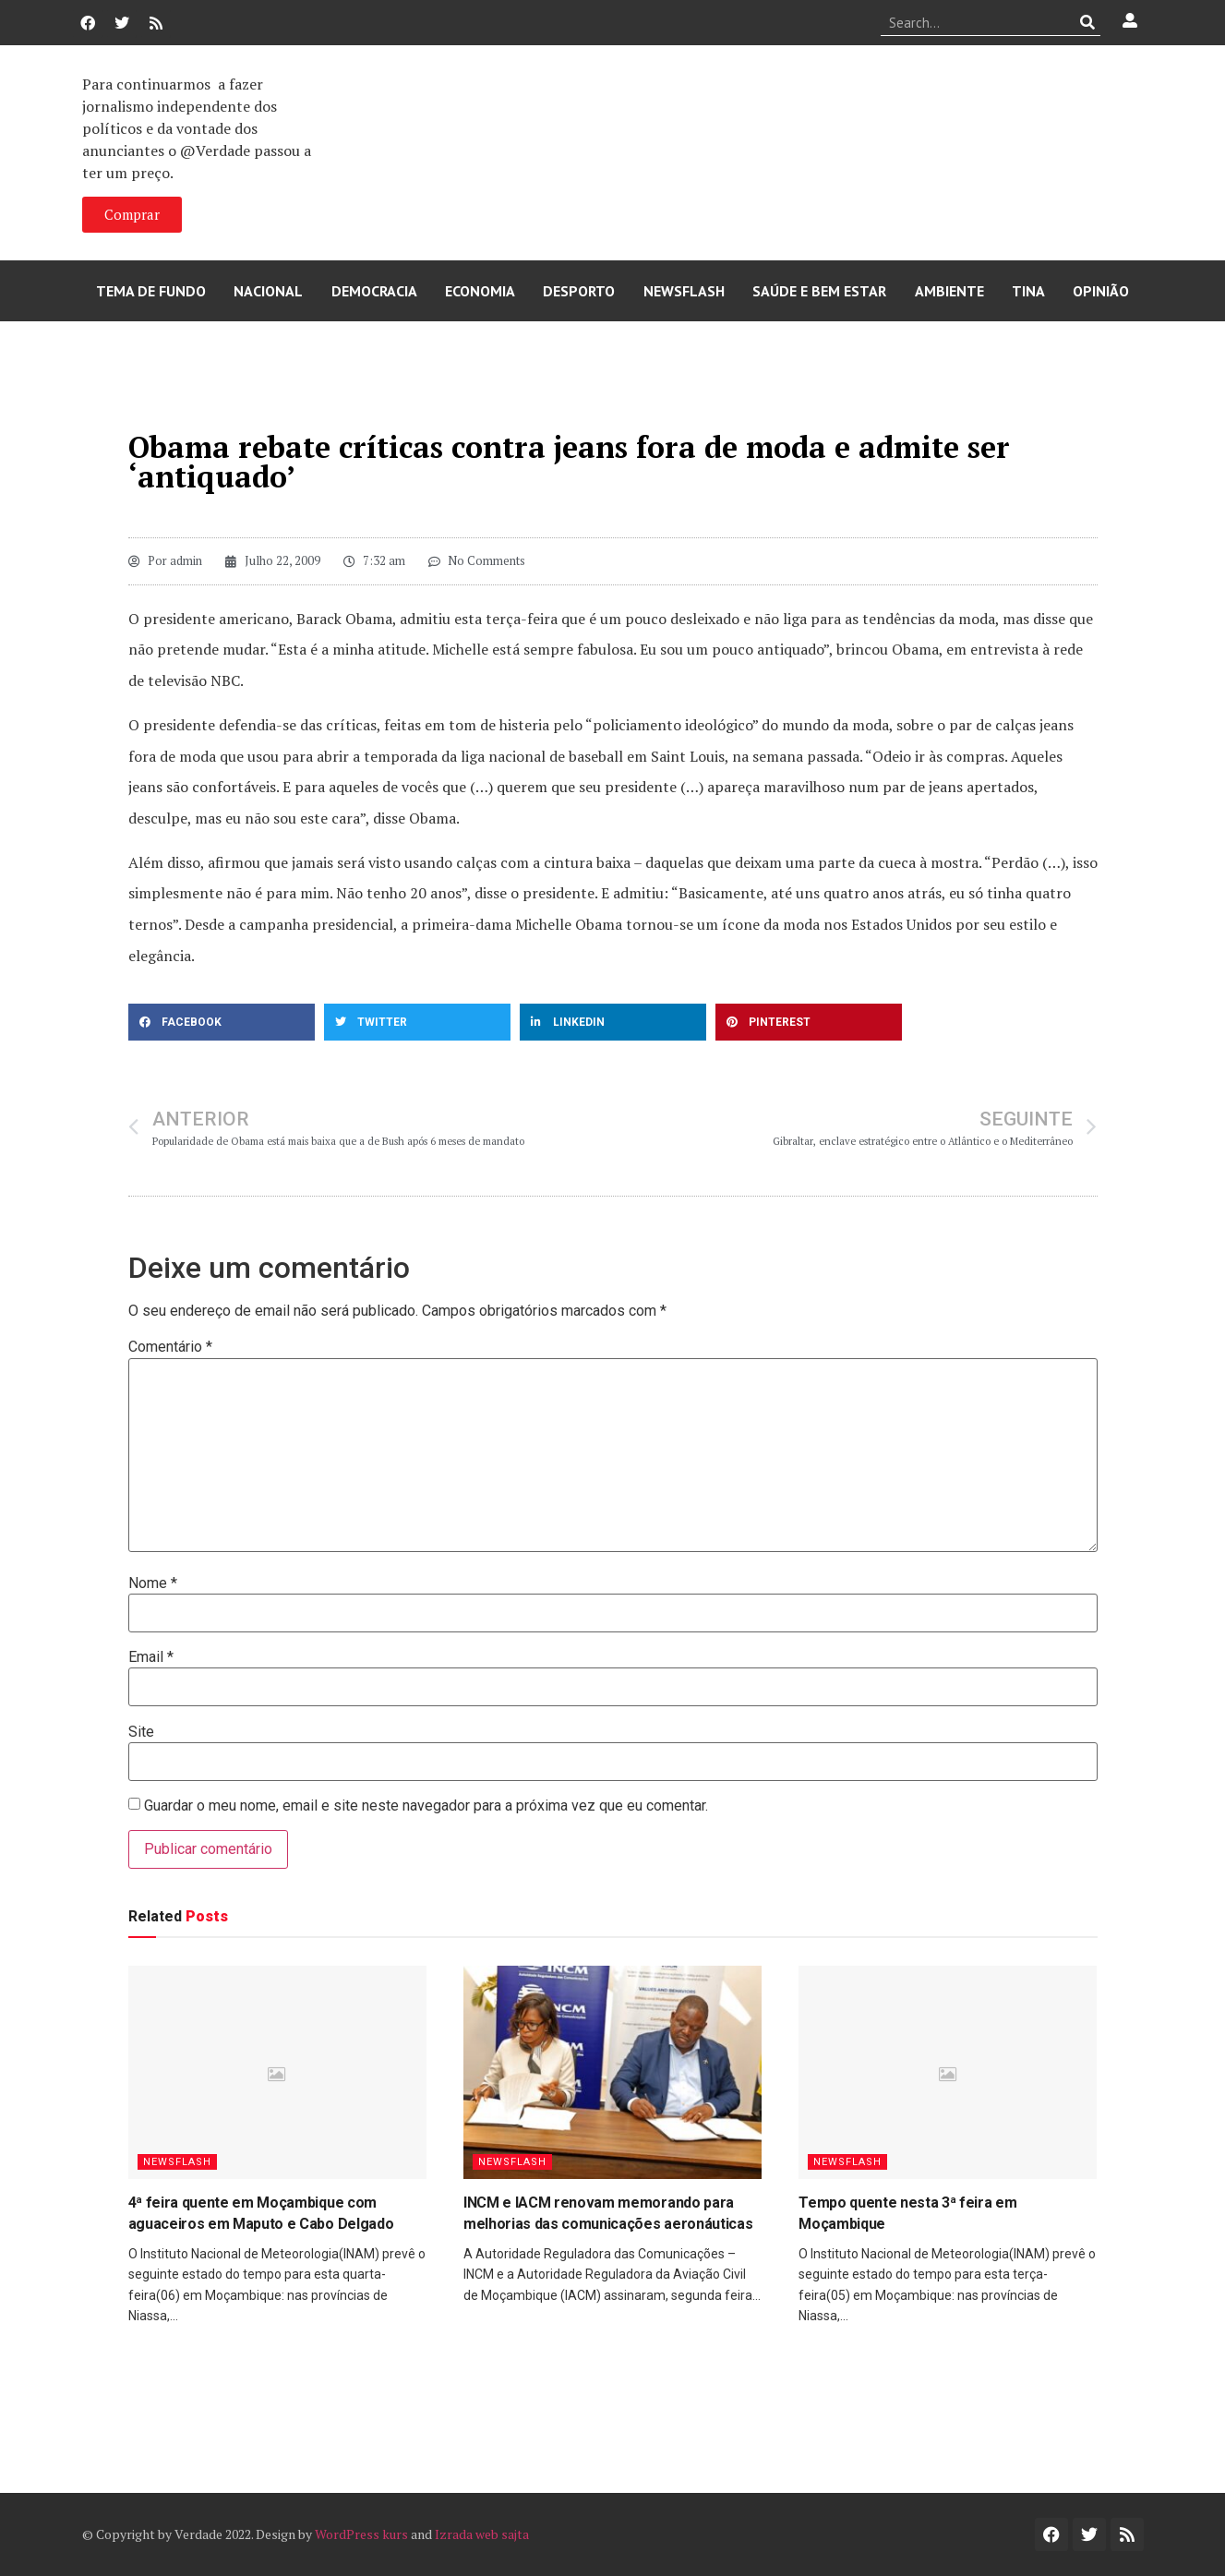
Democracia (374, 291)
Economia (480, 291)
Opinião (1101, 291)
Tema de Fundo (151, 291)
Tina (1028, 291)
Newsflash (684, 291)
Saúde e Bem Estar (819, 291)
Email (151, 1657)
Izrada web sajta (482, 2534)
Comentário (170, 1347)
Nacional (268, 291)
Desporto (579, 291)
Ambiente (949, 291)
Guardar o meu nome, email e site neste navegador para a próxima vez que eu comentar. (426, 1806)
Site (141, 1732)
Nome (152, 1583)
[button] (221, 1022)
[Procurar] (1087, 22)
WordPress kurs (361, 2534)
